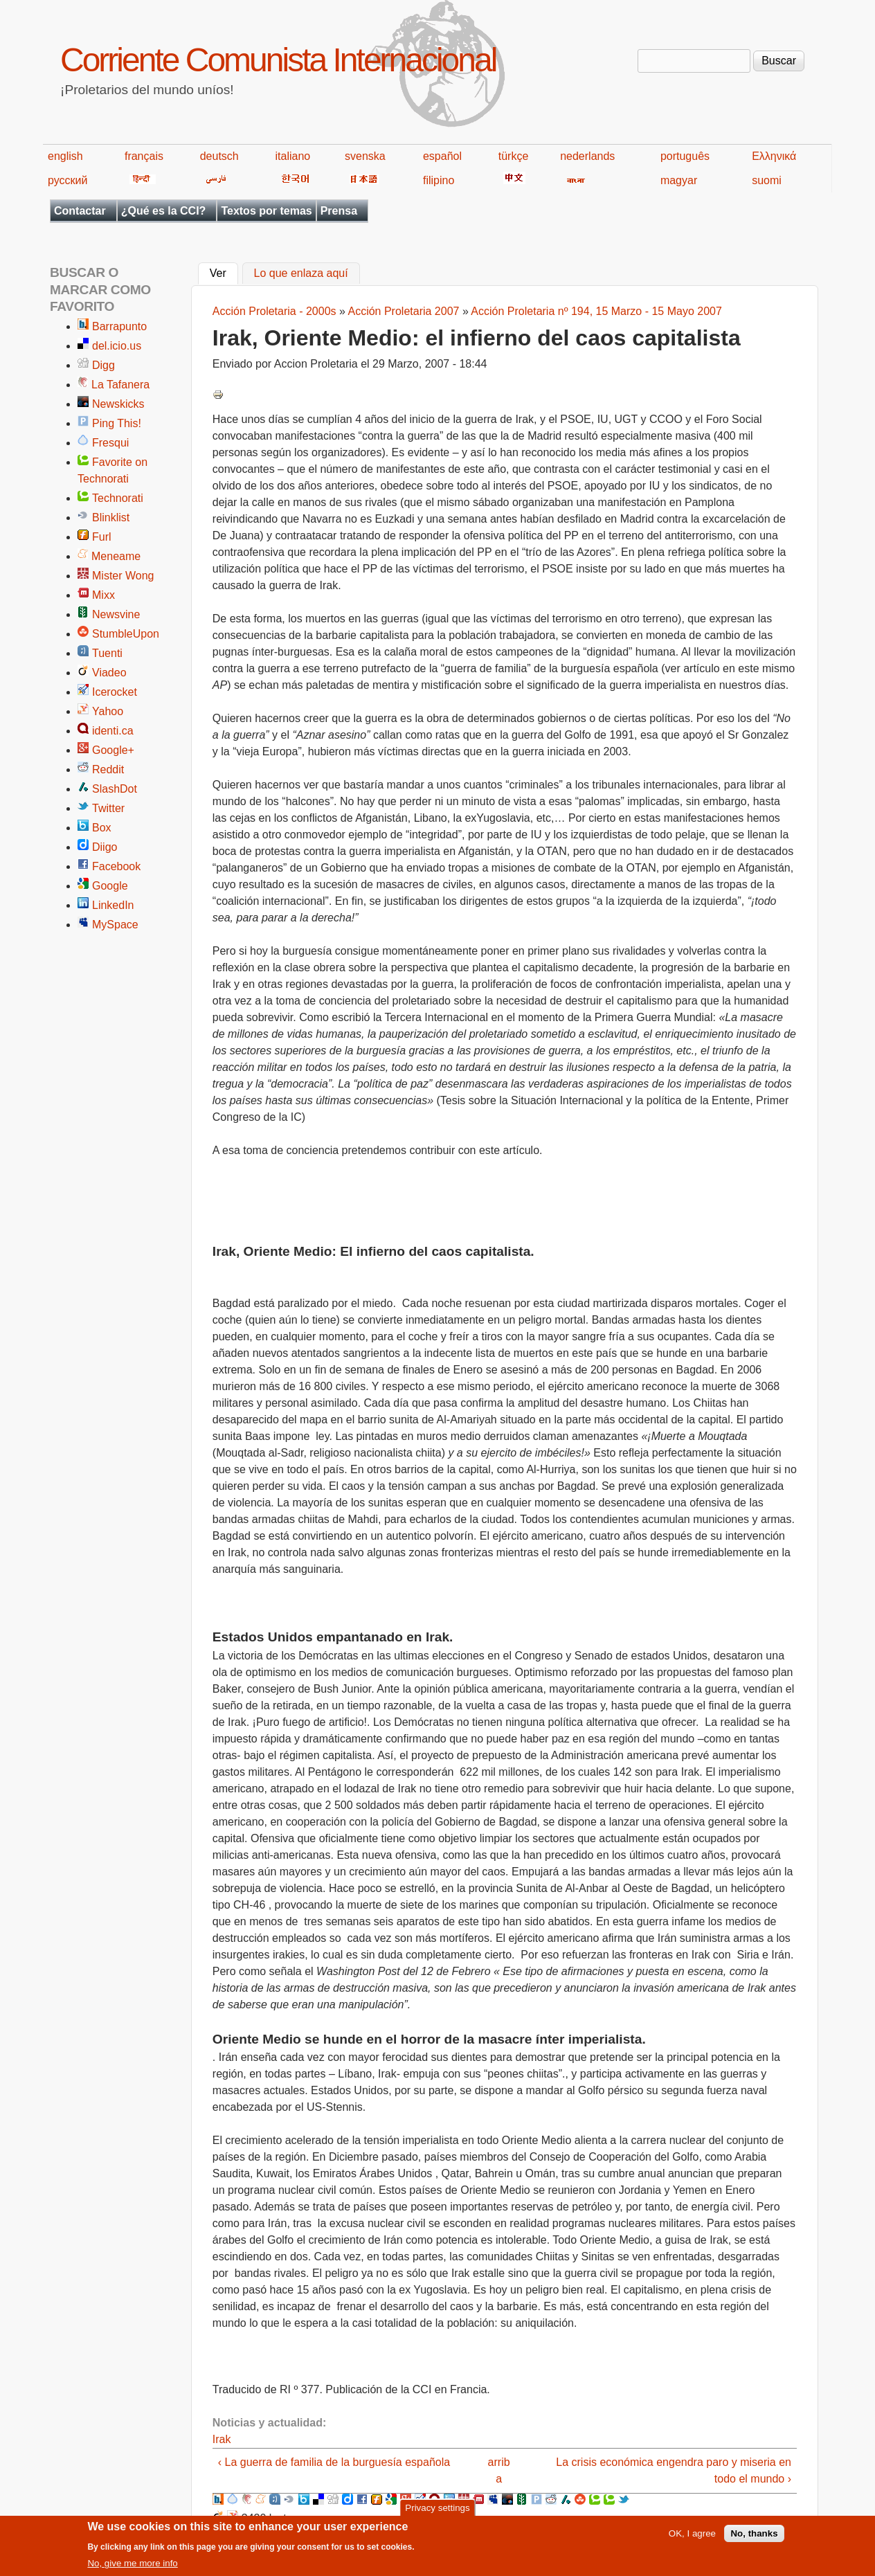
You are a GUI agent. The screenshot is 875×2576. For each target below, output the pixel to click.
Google (110, 886)
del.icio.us (116, 346)
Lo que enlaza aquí (301, 274)
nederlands (587, 156)
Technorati (117, 498)
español (442, 156)
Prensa (339, 211)
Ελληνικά (774, 156)
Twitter (108, 808)
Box (101, 828)
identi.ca (113, 731)
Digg (103, 365)
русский (67, 180)
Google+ (113, 750)
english (65, 156)
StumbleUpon (125, 634)
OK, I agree (692, 2539)
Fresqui (110, 443)
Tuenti (107, 653)
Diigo (104, 847)
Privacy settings (437, 2513)
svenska (365, 156)
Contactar (80, 211)
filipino (438, 180)
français (144, 156)
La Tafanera (120, 384)
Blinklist (110, 517)
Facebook (116, 866)
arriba (499, 2470)
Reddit (108, 769)
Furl (101, 537)
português (685, 156)
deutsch (219, 156)
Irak (222, 2439)
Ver (224, 272)
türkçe (513, 156)
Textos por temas (266, 211)
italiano (293, 156)
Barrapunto (119, 326)
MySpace (115, 924)
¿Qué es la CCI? (163, 211)
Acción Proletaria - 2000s (274, 311)
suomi (767, 180)
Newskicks (118, 404)
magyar (678, 180)
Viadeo (109, 672)
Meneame (116, 556)
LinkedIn (113, 905)
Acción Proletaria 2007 (403, 311)
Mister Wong (123, 576)
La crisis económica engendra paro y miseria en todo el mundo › (673, 2470)
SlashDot (114, 789)
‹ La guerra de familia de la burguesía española (334, 2462)
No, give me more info (132, 2569)
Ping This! (116, 423)
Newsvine (116, 614)
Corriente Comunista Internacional (278, 60)
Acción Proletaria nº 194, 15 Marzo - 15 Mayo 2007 (596, 311)
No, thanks (753, 2539)
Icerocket (114, 692)
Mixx (103, 595)
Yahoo (107, 711)
